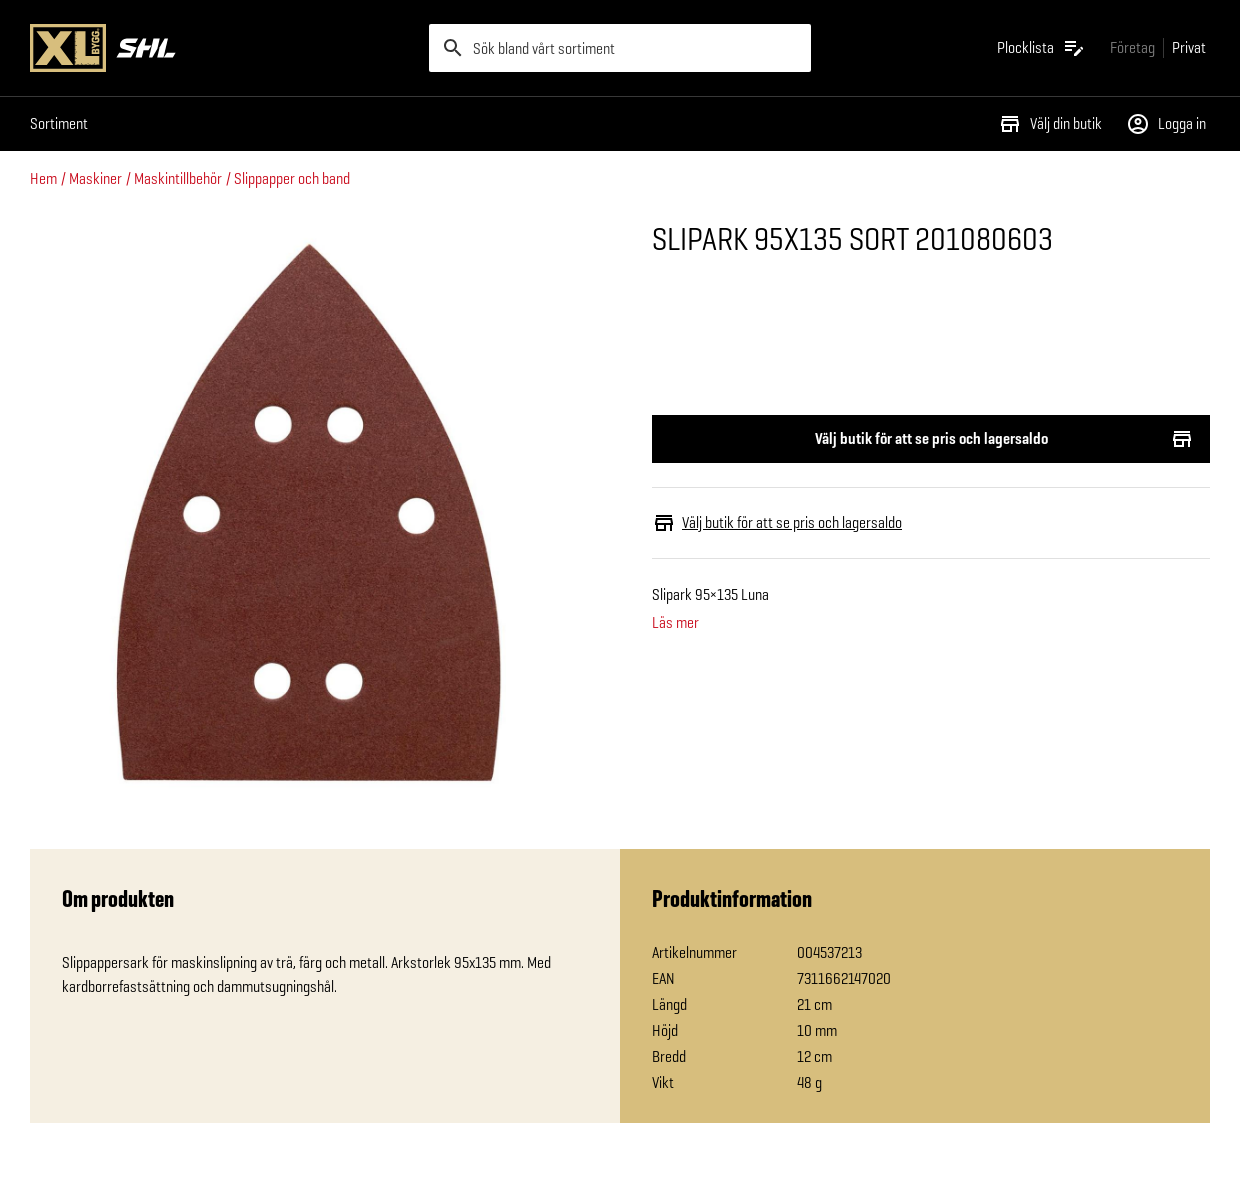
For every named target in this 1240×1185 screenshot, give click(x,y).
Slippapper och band (292, 178)
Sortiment (59, 123)
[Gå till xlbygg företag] (1132, 47)
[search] (620, 48)
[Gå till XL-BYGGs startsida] (221, 48)
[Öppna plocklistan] (1041, 48)
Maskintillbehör (178, 178)
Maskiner (95, 178)
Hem (43, 178)
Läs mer (675, 623)
